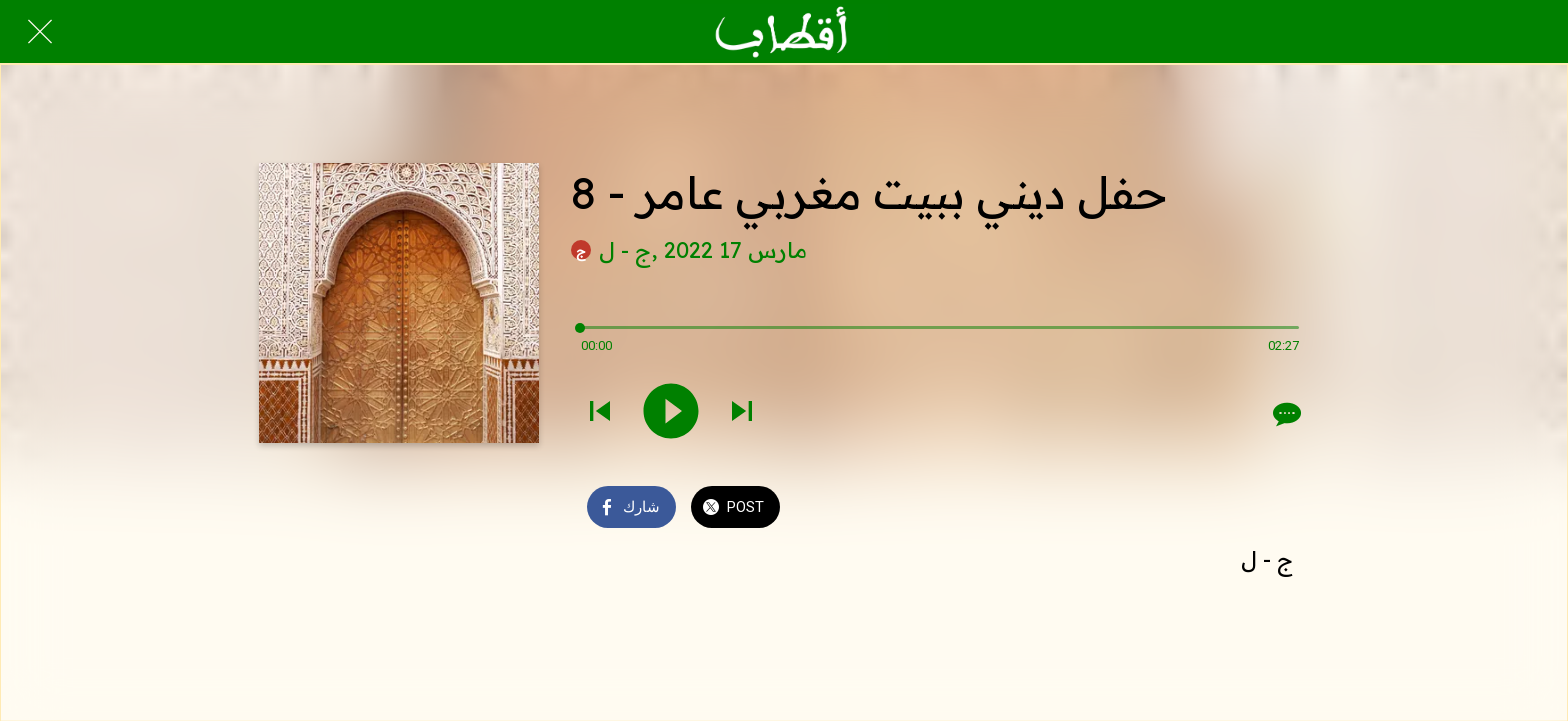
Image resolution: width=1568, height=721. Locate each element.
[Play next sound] (742, 413)
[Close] (40, 32)
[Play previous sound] (600, 413)
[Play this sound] (671, 413)
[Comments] (1285, 414)
